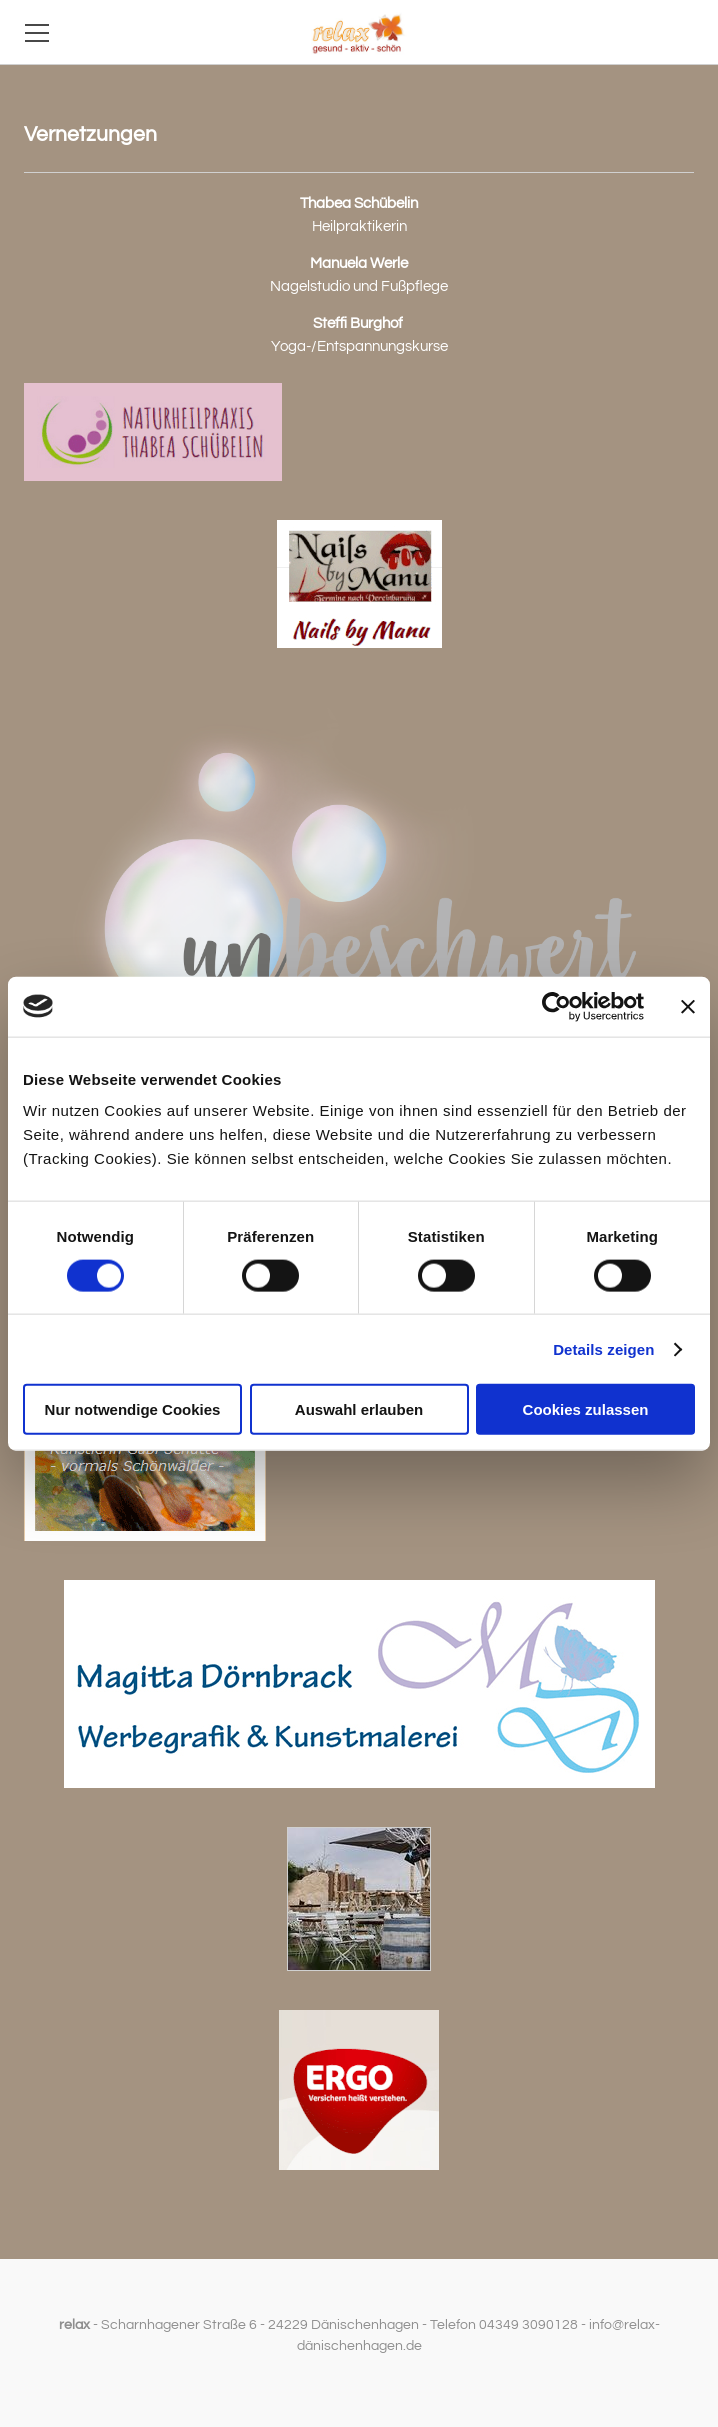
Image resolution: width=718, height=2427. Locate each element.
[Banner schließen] (688, 1006)
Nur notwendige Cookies (133, 1409)
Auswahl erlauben (359, 1409)
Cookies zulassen (586, 1409)
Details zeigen (603, 1348)
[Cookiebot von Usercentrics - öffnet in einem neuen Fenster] (556, 1006)
